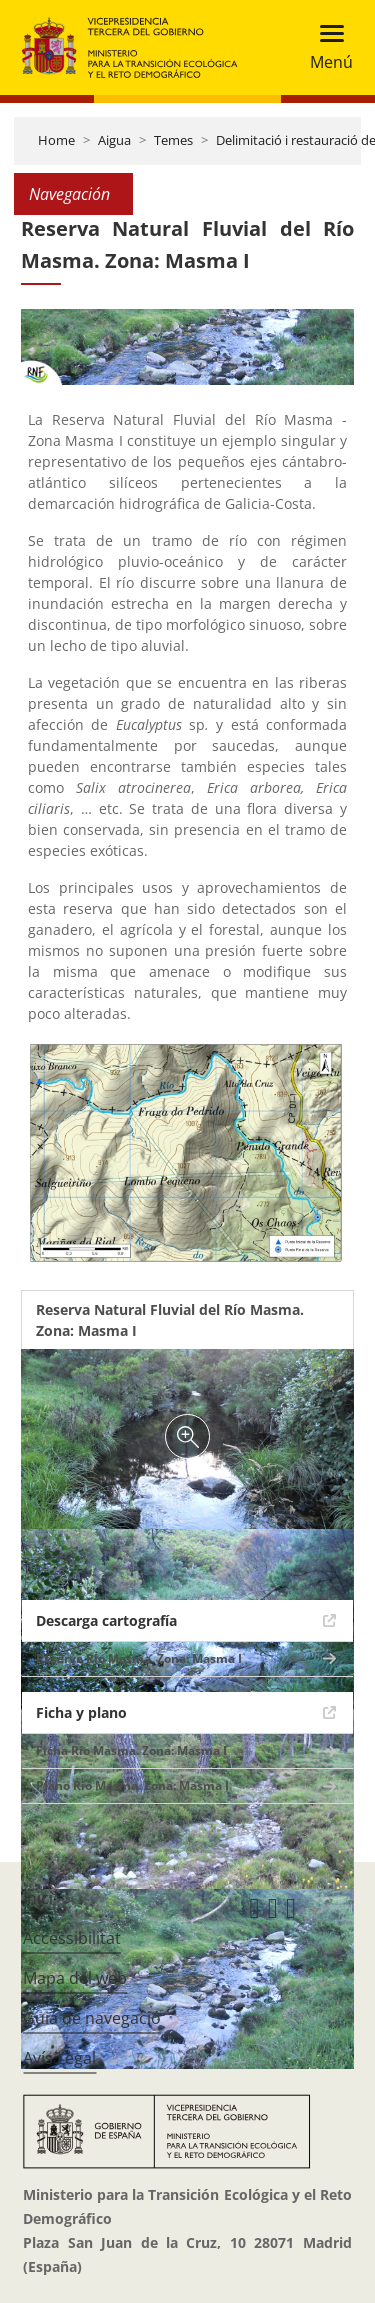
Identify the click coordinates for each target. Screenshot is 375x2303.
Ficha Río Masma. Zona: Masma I (131, 1750)
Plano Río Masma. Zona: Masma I (132, 1785)
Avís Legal (59, 2058)
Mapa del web (75, 1978)
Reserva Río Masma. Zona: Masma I (139, 1658)
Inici (38, 1898)
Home (56, 140)
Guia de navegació (92, 2018)
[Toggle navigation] (325, 47)
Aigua (114, 140)
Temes (173, 140)
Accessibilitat (72, 1938)
